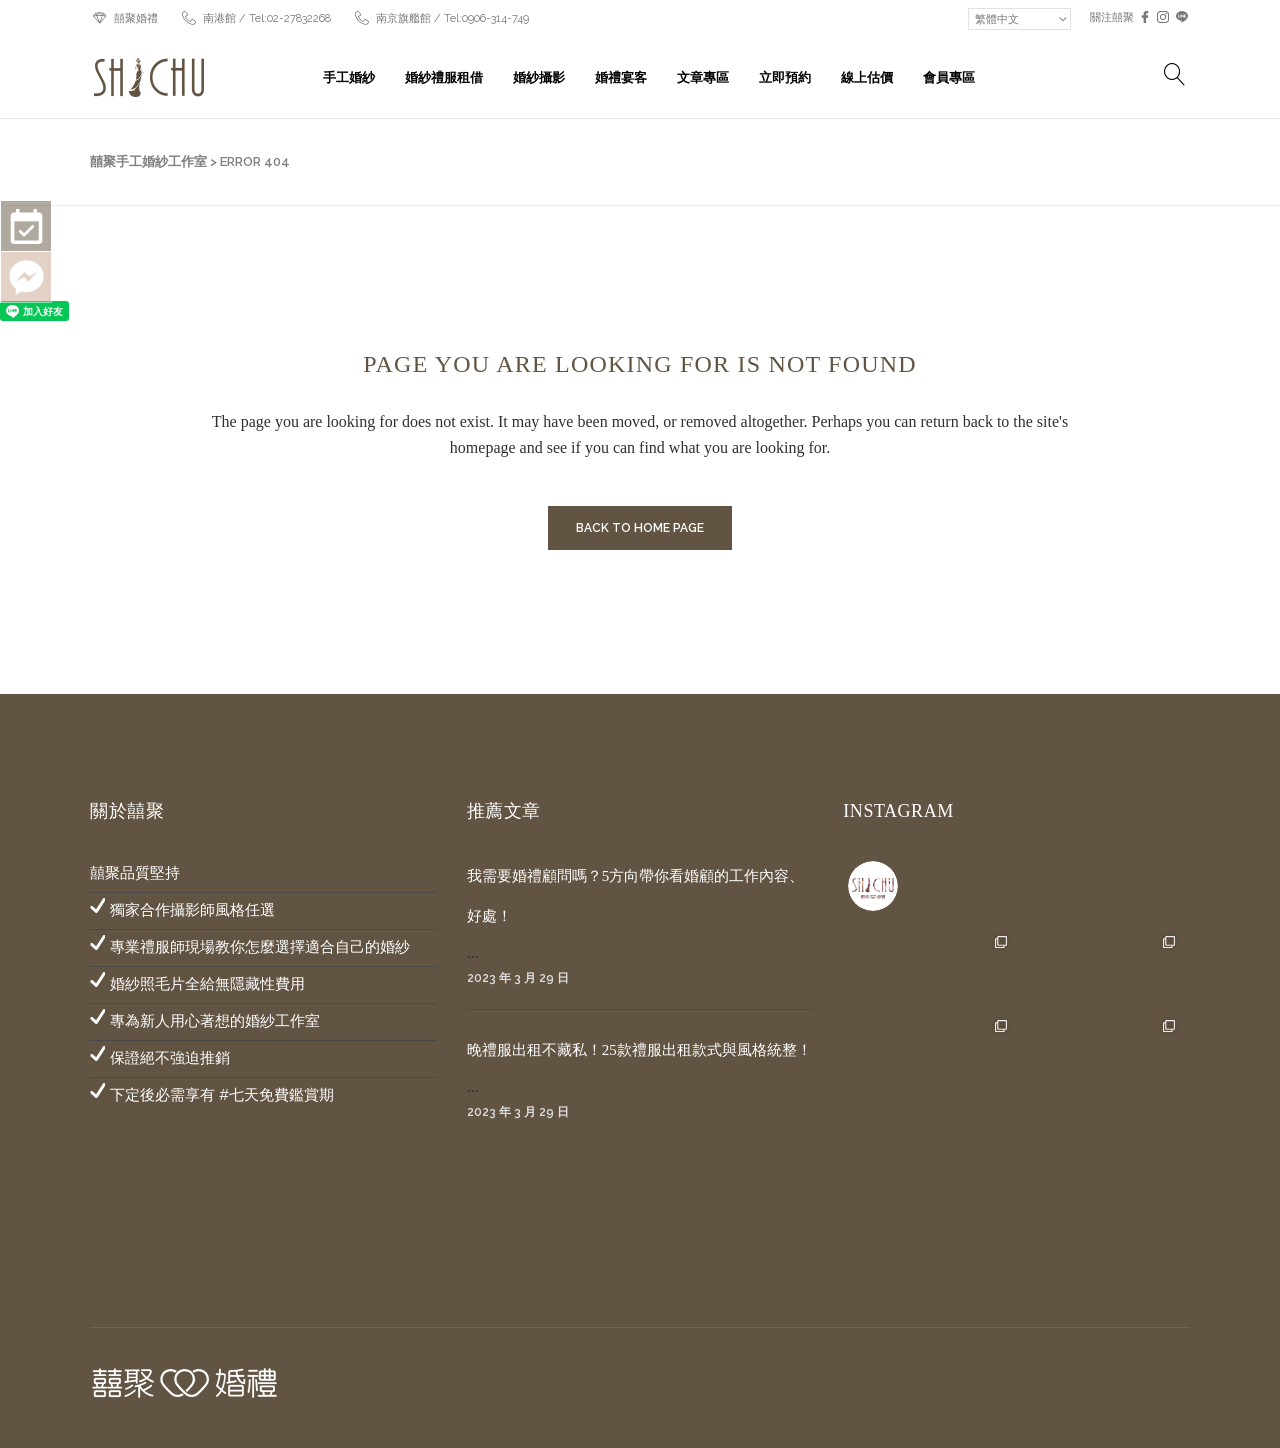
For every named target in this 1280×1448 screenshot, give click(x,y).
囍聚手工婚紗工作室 (148, 161)
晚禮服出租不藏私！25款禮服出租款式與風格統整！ (639, 1050)
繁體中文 (997, 19)
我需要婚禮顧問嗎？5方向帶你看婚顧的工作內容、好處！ (636, 896)
